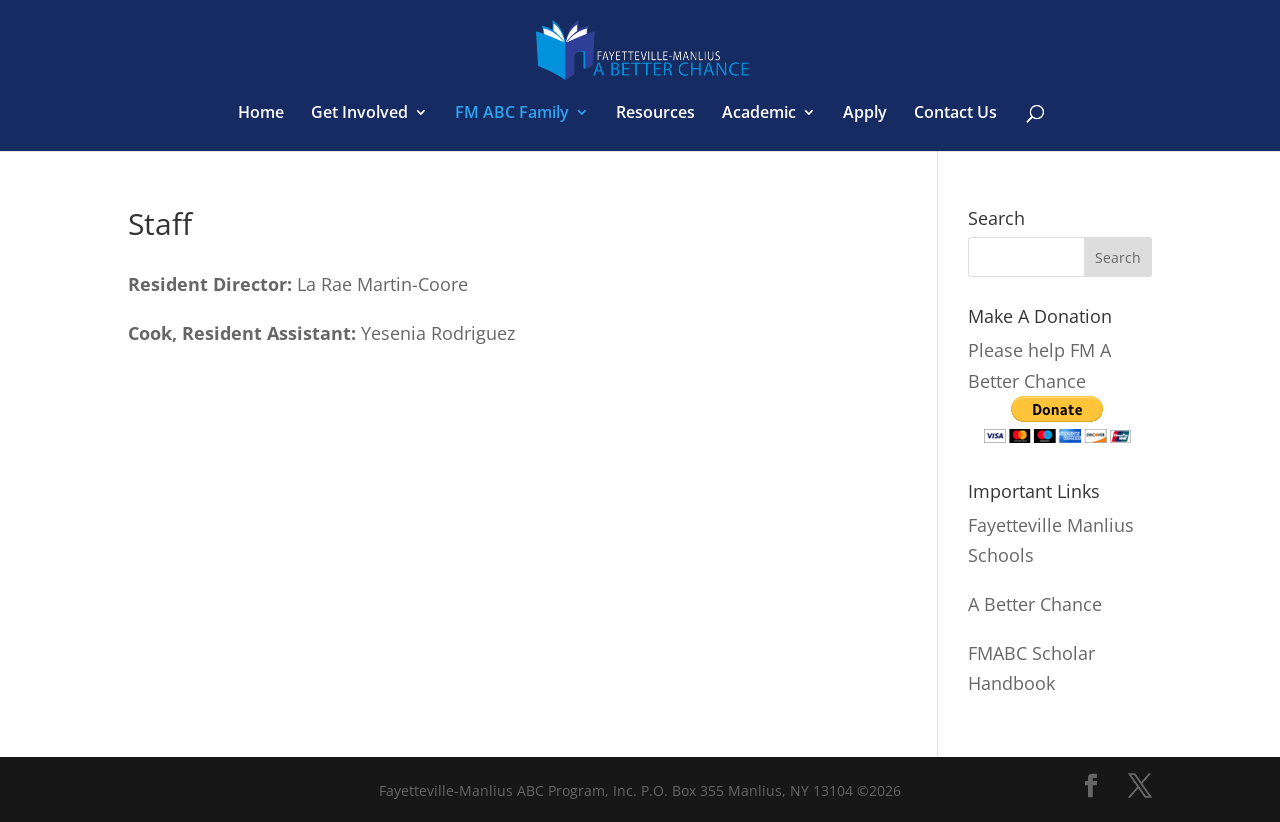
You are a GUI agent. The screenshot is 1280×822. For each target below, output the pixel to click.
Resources (655, 114)
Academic (759, 114)
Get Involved (359, 114)
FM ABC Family (512, 114)
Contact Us (955, 114)
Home (261, 114)
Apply (865, 114)
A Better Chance (1035, 604)
